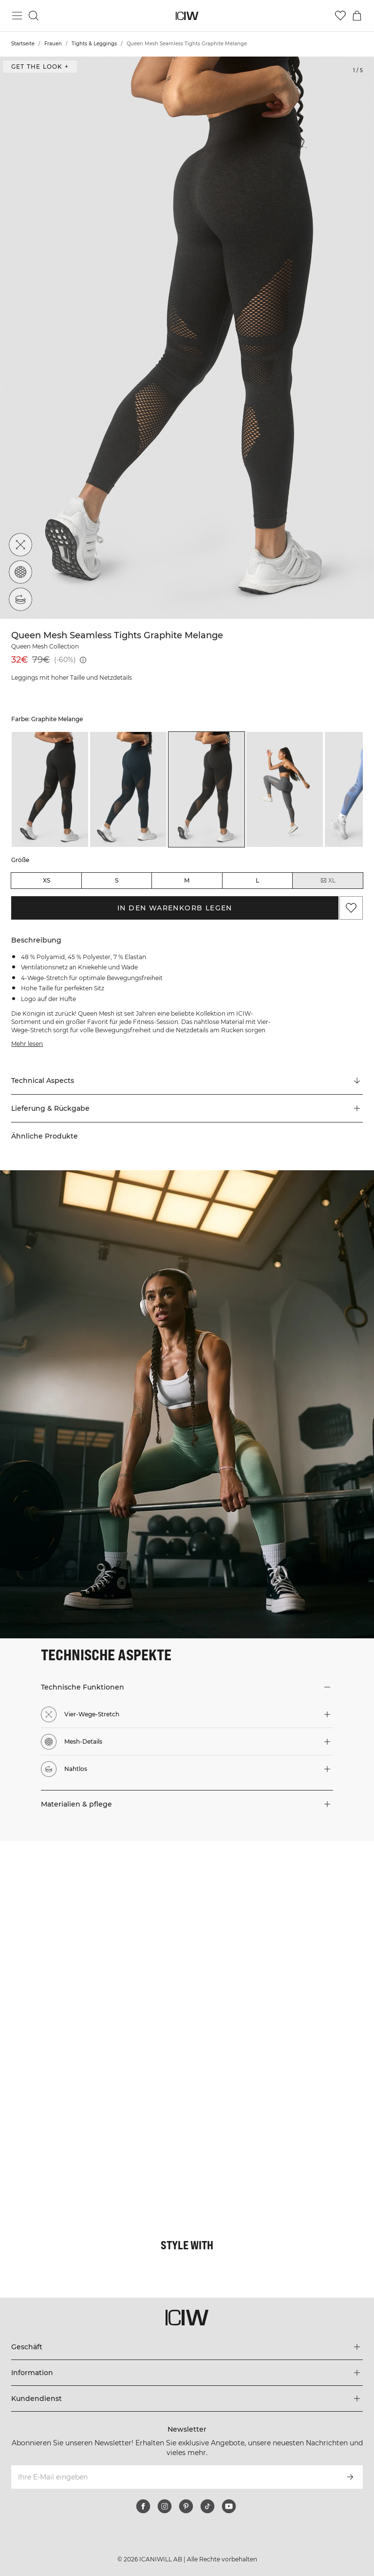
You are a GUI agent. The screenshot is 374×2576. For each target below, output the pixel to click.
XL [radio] (328, 881)
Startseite (23, 43)
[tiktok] (207, 2506)
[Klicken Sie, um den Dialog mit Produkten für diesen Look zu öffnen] (93, 1934)
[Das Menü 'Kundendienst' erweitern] (186, 2398)
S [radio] (116, 880)
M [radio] (186, 880)
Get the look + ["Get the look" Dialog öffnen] (40, 66)
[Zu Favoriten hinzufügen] (351, 908)
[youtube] (229, 2506)
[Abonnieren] (350, 2477)
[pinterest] (186, 2506)
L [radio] (257, 880)
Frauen (53, 43)
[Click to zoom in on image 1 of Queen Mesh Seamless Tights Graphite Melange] (187, 338)
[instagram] (164, 2506)
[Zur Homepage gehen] (187, 16)
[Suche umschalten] (33, 15)
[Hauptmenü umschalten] (17, 15)
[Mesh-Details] (20, 572)
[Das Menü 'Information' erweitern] (186, 2372)
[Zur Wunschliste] (340, 15)
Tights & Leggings (94, 43)
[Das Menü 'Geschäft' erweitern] (186, 2347)
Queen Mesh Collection (45, 646)
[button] (186, 1108)
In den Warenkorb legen (174, 908)
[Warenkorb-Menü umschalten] (357, 15)
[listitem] (50, 789)
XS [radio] (46, 880)
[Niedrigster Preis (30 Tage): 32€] (83, 660)
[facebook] (143, 2506)
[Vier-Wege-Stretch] (20, 544)
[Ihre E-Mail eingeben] (173, 2477)
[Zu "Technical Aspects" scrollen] (186, 1081)
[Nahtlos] (20, 599)
